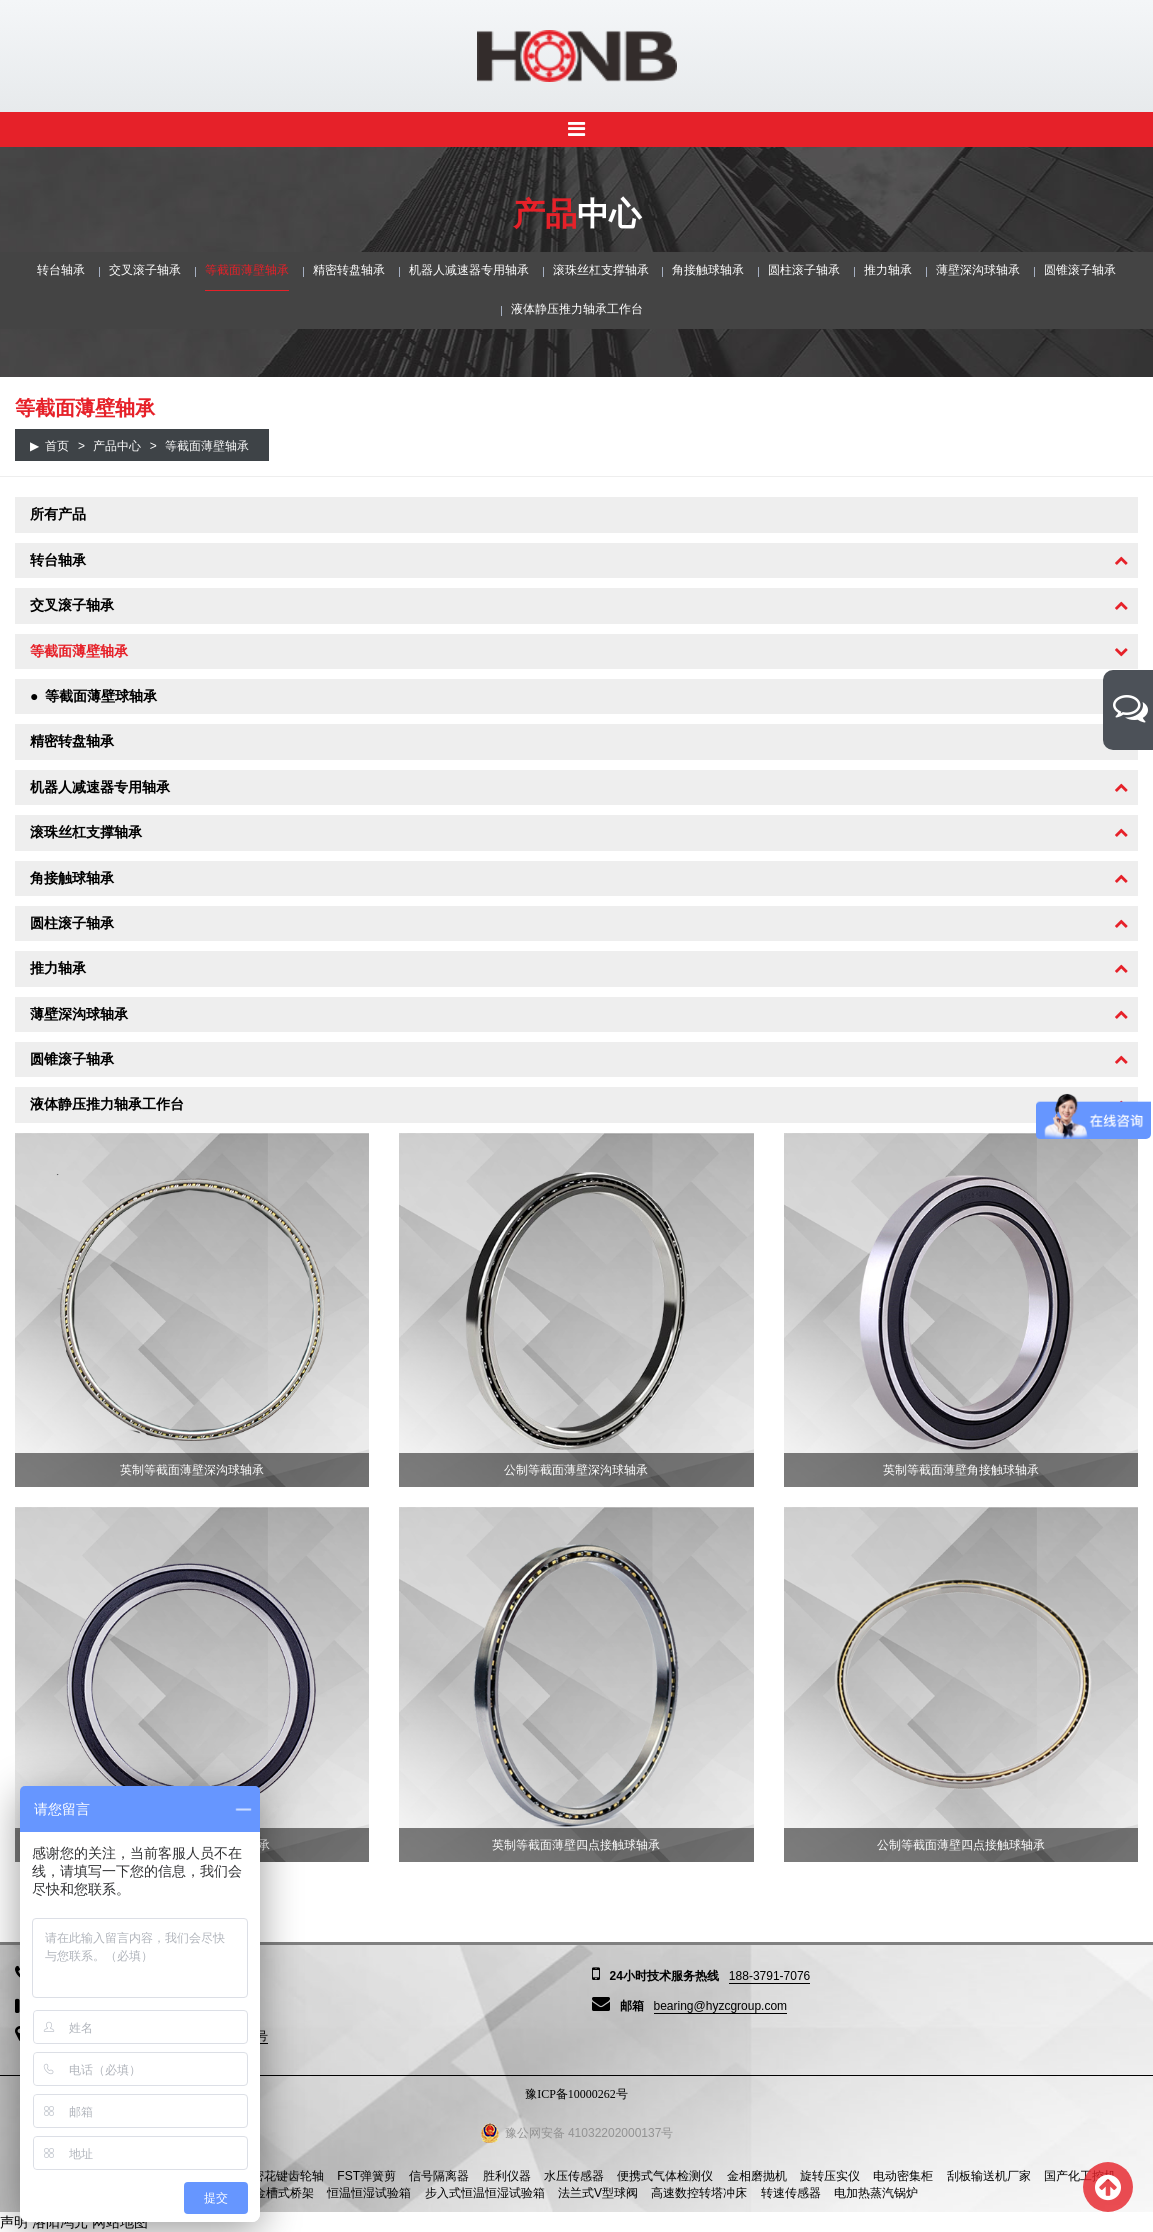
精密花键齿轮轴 (282, 2176)
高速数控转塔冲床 (699, 2193)
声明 (14, 2222)
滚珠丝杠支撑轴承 (601, 270)
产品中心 (117, 446)
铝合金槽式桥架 (272, 2193)
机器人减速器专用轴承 (469, 270)
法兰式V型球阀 (598, 2193)
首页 (57, 446)
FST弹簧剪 (366, 2176)
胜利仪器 (507, 2176)
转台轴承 (61, 270)
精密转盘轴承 (349, 270)
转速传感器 (791, 2193)
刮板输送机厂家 (989, 2176)
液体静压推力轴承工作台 (577, 309)
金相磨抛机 (757, 2176)
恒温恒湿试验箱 (369, 2193)
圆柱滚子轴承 (804, 270)
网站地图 (120, 2222)
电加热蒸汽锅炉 (876, 2193)
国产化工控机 (1080, 2176)
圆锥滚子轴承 (1080, 270)
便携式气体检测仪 (665, 2176)
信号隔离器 (439, 2176)
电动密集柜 (903, 2176)
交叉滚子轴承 (145, 270)
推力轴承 (888, 270)
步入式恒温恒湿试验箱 (485, 2193)
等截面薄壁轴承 (247, 270)
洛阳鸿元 (60, 2222)
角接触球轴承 (708, 270)
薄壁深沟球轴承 (978, 270)
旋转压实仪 (830, 2176)
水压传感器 (574, 2176)
